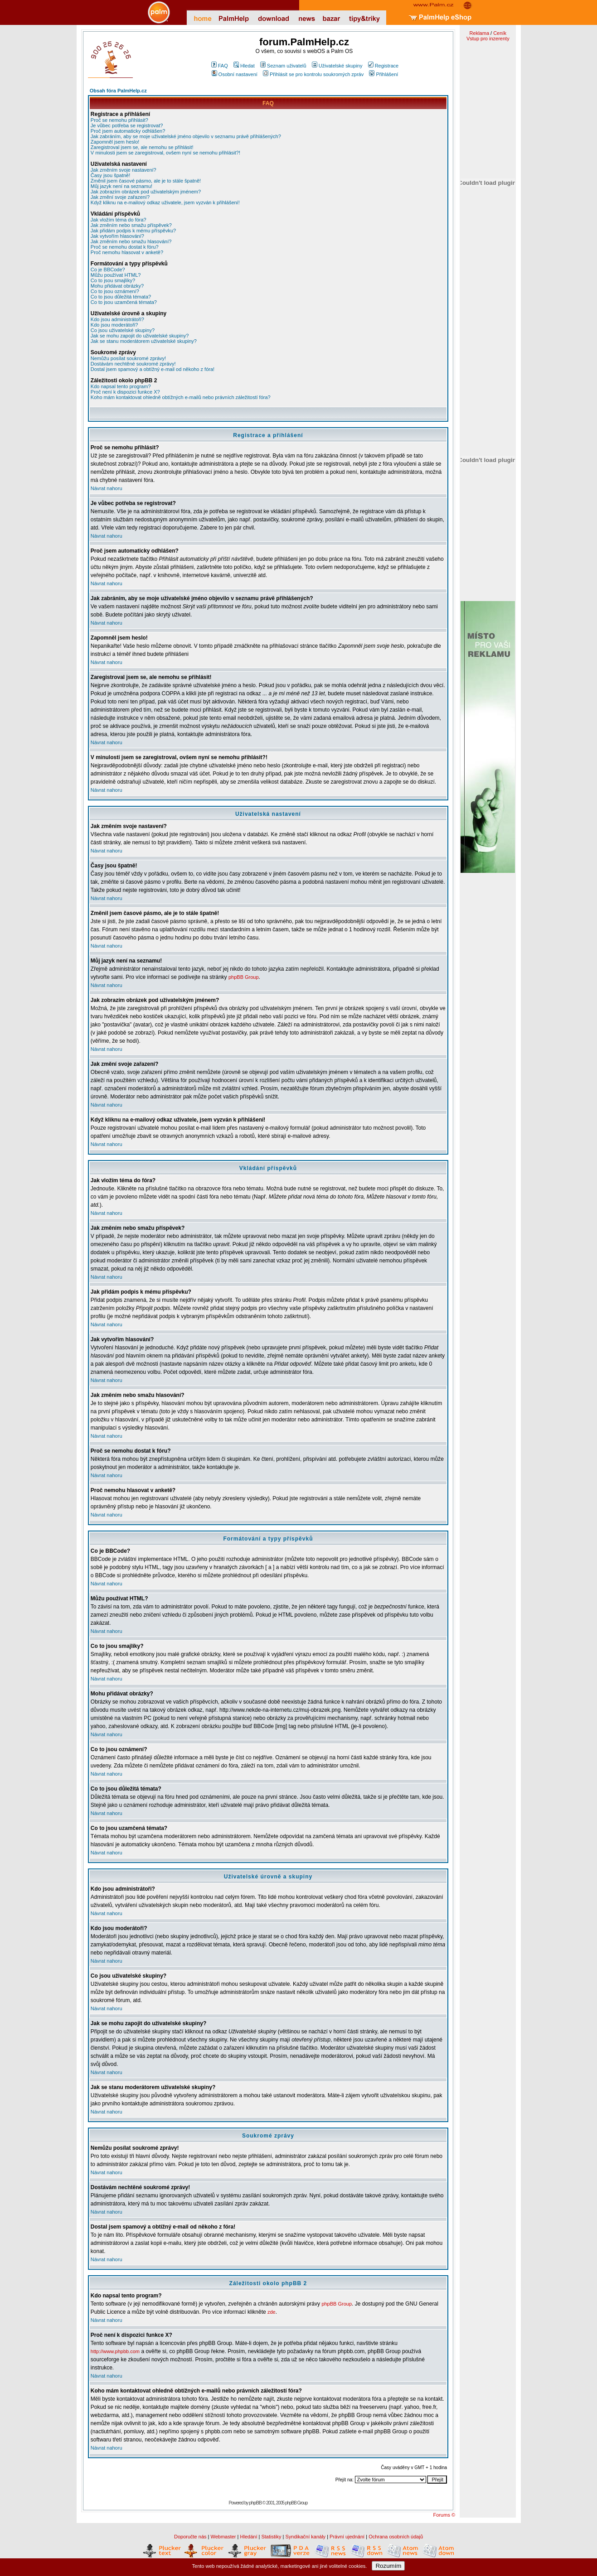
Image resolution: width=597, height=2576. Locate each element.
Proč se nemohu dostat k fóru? (125, 247)
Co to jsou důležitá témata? (121, 296)
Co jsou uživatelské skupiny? (123, 330)
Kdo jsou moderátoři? (114, 324)
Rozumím (388, 2565)
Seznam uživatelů (283, 65)
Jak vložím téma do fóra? (118, 219)
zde (271, 2312)
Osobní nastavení (234, 74)
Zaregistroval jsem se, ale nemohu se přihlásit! (142, 147)
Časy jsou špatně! (110, 175)
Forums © (444, 2515)
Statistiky (271, 2536)
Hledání (248, 2536)
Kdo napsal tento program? (121, 386)
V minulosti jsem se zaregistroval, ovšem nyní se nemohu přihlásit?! (165, 152)
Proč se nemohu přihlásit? (119, 120)
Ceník (499, 33)
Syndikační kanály (305, 2536)
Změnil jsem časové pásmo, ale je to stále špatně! (146, 180)
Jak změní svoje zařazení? (120, 197)
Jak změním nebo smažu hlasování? (131, 241)
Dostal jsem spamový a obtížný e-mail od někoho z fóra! (152, 369)
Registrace (383, 65)
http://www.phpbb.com (115, 2351)
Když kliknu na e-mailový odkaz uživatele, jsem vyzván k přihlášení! (165, 202)
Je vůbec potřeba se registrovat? (127, 125)
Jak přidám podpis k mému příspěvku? (133, 230)
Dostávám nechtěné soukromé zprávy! (133, 363)
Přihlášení (383, 74)
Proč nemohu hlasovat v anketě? (127, 252)
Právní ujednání (347, 2536)
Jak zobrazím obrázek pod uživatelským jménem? (146, 191)
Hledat (244, 65)
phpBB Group (243, 977)
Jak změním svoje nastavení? (123, 170)
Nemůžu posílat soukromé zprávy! (128, 358)
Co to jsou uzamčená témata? (124, 302)
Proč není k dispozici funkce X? (125, 392)
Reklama (479, 33)
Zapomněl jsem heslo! (115, 141)
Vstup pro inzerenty (488, 38)
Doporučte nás (190, 2536)
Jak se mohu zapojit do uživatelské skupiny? (140, 335)
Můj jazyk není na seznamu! (121, 186)
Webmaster (223, 2536)
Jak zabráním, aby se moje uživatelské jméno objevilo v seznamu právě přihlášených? (186, 136)
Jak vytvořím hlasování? (117, 236)
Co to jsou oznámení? (115, 291)
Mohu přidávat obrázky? (117, 286)
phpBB (255, 2502)
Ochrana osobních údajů (396, 2536)
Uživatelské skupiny (337, 65)
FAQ (219, 65)
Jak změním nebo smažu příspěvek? (131, 225)
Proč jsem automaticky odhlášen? (128, 131)
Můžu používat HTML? (116, 275)
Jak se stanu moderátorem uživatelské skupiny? (144, 341)
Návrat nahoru (106, 488)
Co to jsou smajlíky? (113, 280)
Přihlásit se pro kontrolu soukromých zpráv (313, 74)
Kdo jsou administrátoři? (117, 319)
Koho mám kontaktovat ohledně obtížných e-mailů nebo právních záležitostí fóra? (181, 397)
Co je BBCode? (108, 269)
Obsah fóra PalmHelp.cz (118, 90)
